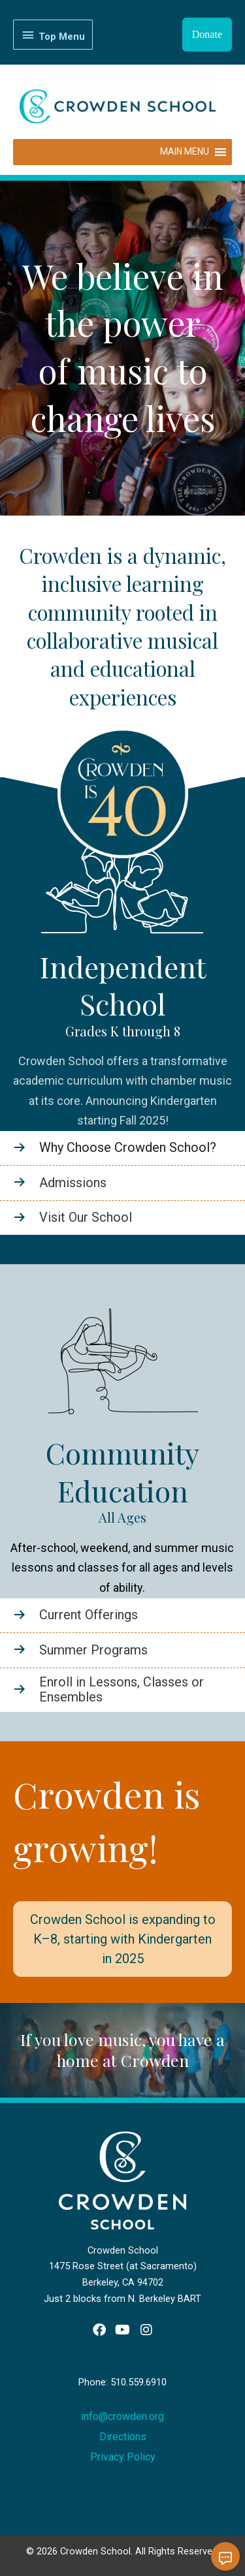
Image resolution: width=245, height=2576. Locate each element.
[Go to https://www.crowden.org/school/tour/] (122, 1218)
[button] (99, 2329)
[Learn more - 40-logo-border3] (122, 802)
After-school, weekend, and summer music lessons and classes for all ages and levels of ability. (122, 1567)
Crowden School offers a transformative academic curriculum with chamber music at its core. (122, 1081)
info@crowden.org (122, 2416)
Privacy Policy (122, 2457)
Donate (207, 34)
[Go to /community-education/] (122, 1615)
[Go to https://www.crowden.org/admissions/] (122, 1183)
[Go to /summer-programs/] (122, 1650)
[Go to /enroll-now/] (122, 1690)
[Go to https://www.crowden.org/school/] (122, 1148)
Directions (122, 2436)
